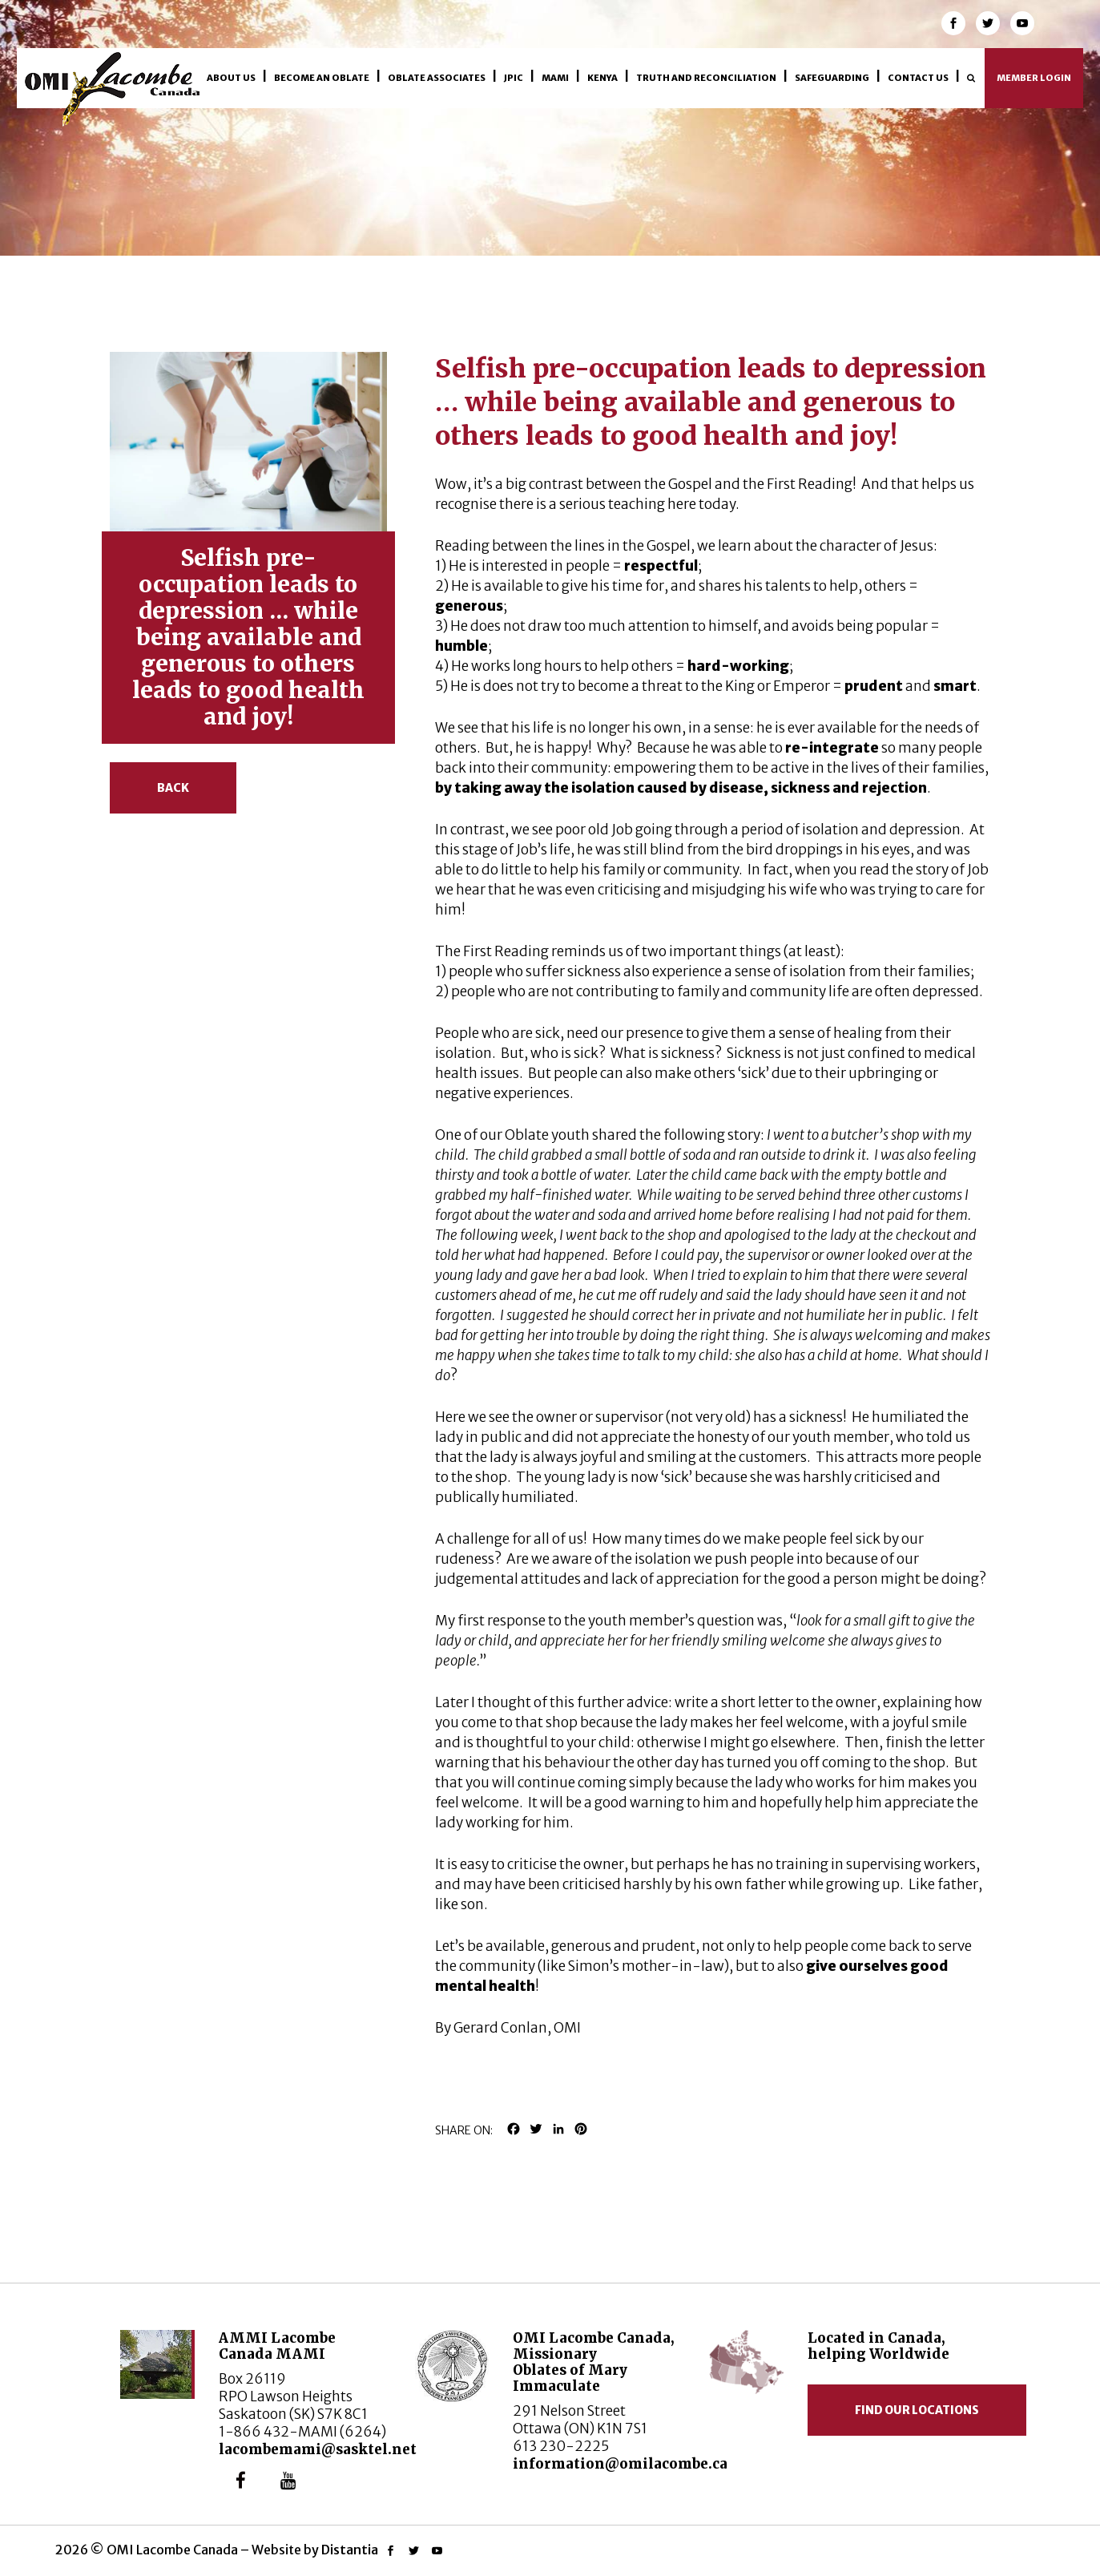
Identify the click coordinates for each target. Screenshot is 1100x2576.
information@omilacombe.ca (620, 2464)
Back (173, 788)
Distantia (349, 2550)
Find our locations (917, 2410)
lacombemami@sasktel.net (318, 2449)
